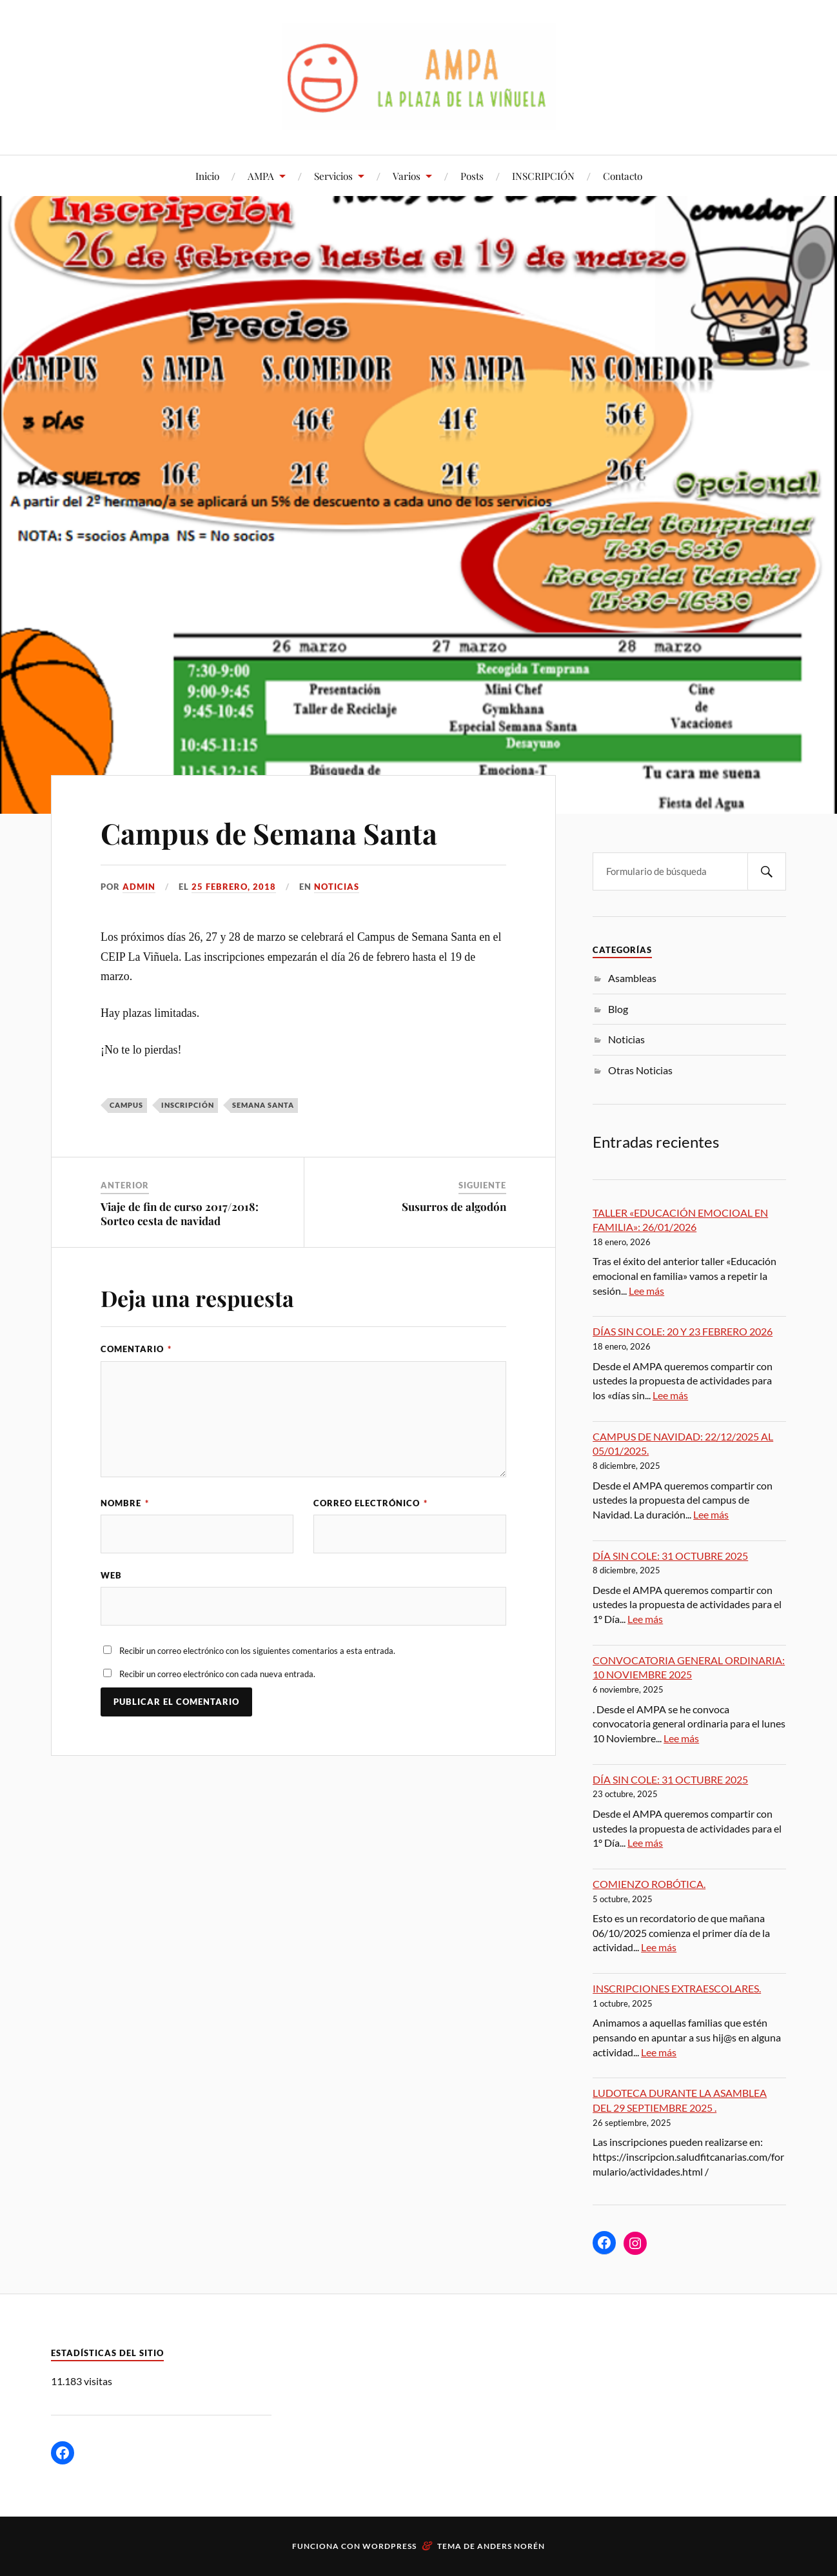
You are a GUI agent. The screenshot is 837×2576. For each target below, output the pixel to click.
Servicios (333, 175)
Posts (472, 175)
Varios (406, 175)
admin (139, 886)
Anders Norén (511, 2546)
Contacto (622, 175)
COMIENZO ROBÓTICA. (649, 1884)
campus (126, 1105)
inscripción (187, 1105)
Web (111, 1575)
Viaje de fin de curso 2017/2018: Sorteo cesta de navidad (180, 1213)
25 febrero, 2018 (234, 886)
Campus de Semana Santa (269, 833)
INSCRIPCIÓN (543, 175)
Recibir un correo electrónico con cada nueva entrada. (217, 1674)
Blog (618, 1009)
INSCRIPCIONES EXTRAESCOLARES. (677, 1988)
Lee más (646, 1290)
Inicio (207, 175)
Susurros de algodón (454, 1206)
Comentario (136, 1349)
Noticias (336, 886)
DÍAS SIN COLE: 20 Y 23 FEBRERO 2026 (683, 1331)
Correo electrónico (370, 1503)
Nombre (125, 1503)
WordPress (389, 2546)
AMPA (261, 175)
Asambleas (632, 978)
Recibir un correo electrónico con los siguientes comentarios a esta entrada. (257, 1651)
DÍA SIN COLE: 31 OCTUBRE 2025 (670, 1555)
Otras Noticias (640, 1070)
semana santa (263, 1105)
